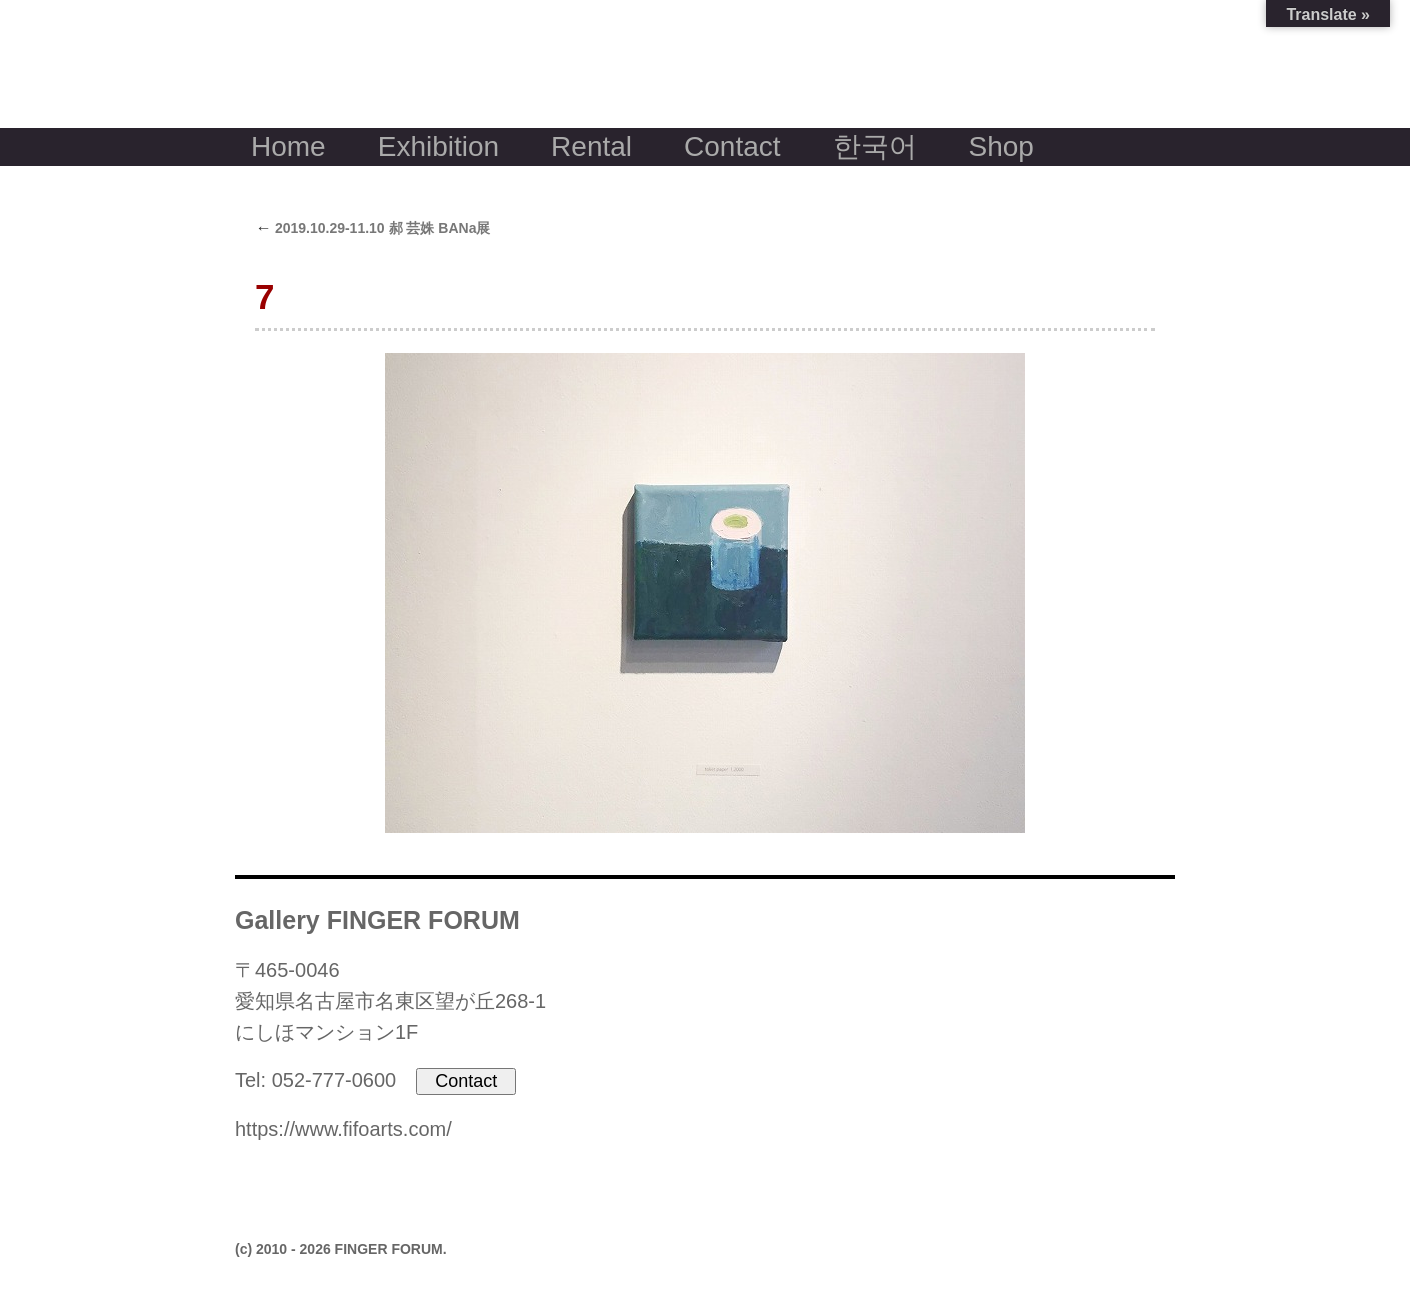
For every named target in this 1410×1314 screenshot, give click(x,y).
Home (288, 146)
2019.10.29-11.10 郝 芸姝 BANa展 (372, 228)
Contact (732, 146)
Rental (591, 146)
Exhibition (438, 146)
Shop (1001, 146)
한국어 (875, 146)
